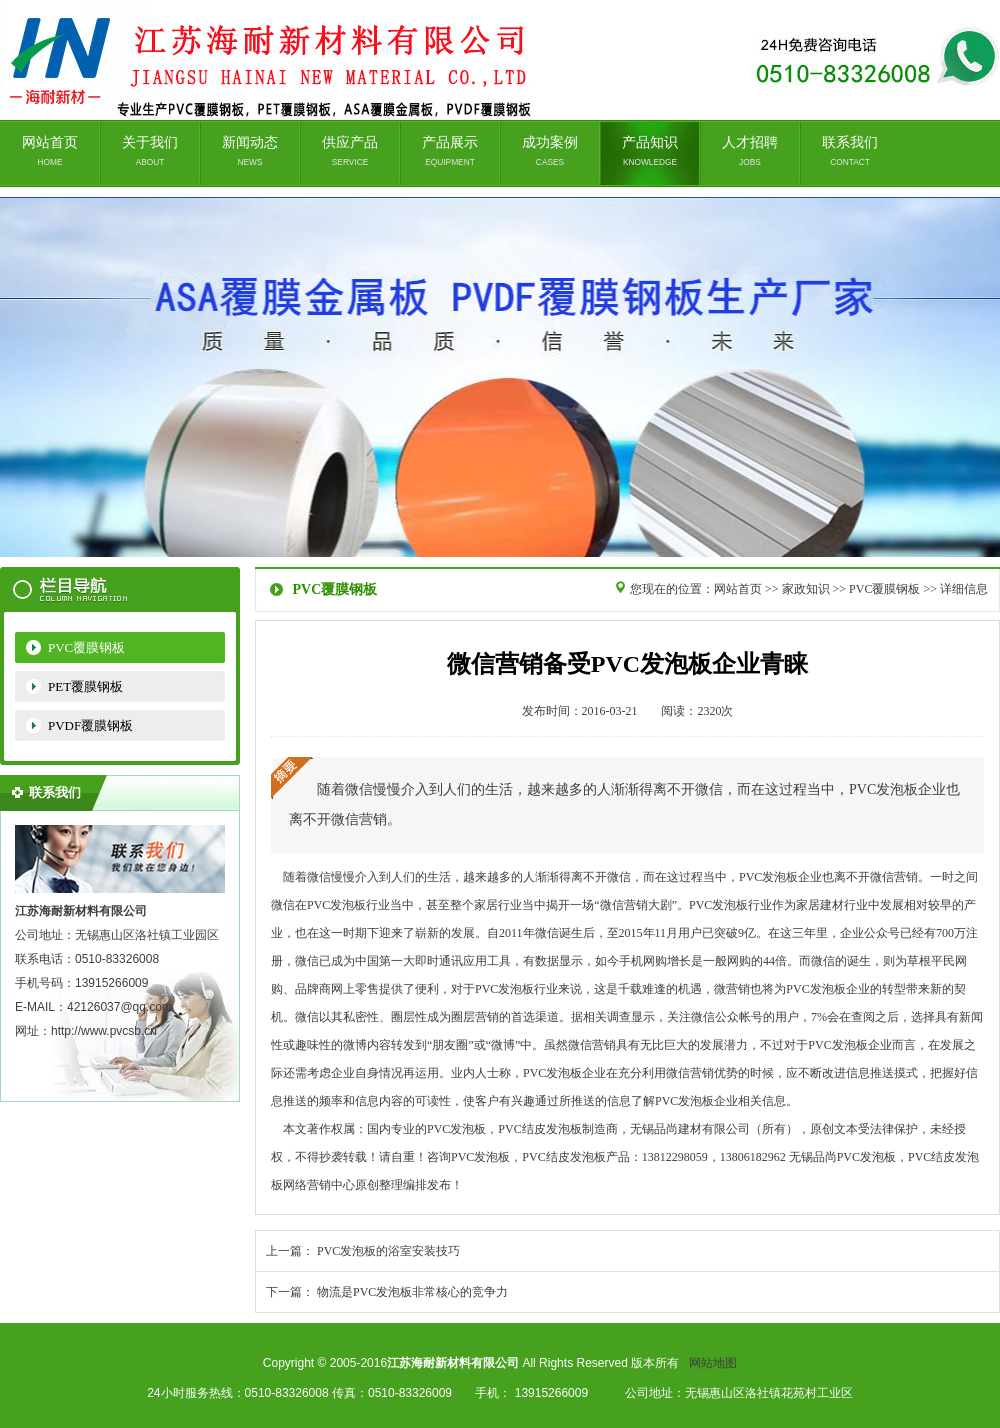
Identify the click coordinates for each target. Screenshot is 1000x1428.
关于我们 (150, 151)
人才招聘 (750, 151)
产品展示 (450, 151)
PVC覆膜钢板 (86, 647)
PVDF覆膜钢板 (90, 725)
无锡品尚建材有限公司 (500, 377)
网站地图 (713, 1363)
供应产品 (350, 151)
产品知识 (650, 151)
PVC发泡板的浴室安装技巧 (388, 1251)
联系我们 (850, 151)
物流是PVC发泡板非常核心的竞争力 (412, 1292)
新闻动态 (250, 151)
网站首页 (50, 151)
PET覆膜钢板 (85, 686)
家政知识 (806, 589)
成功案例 (550, 151)
